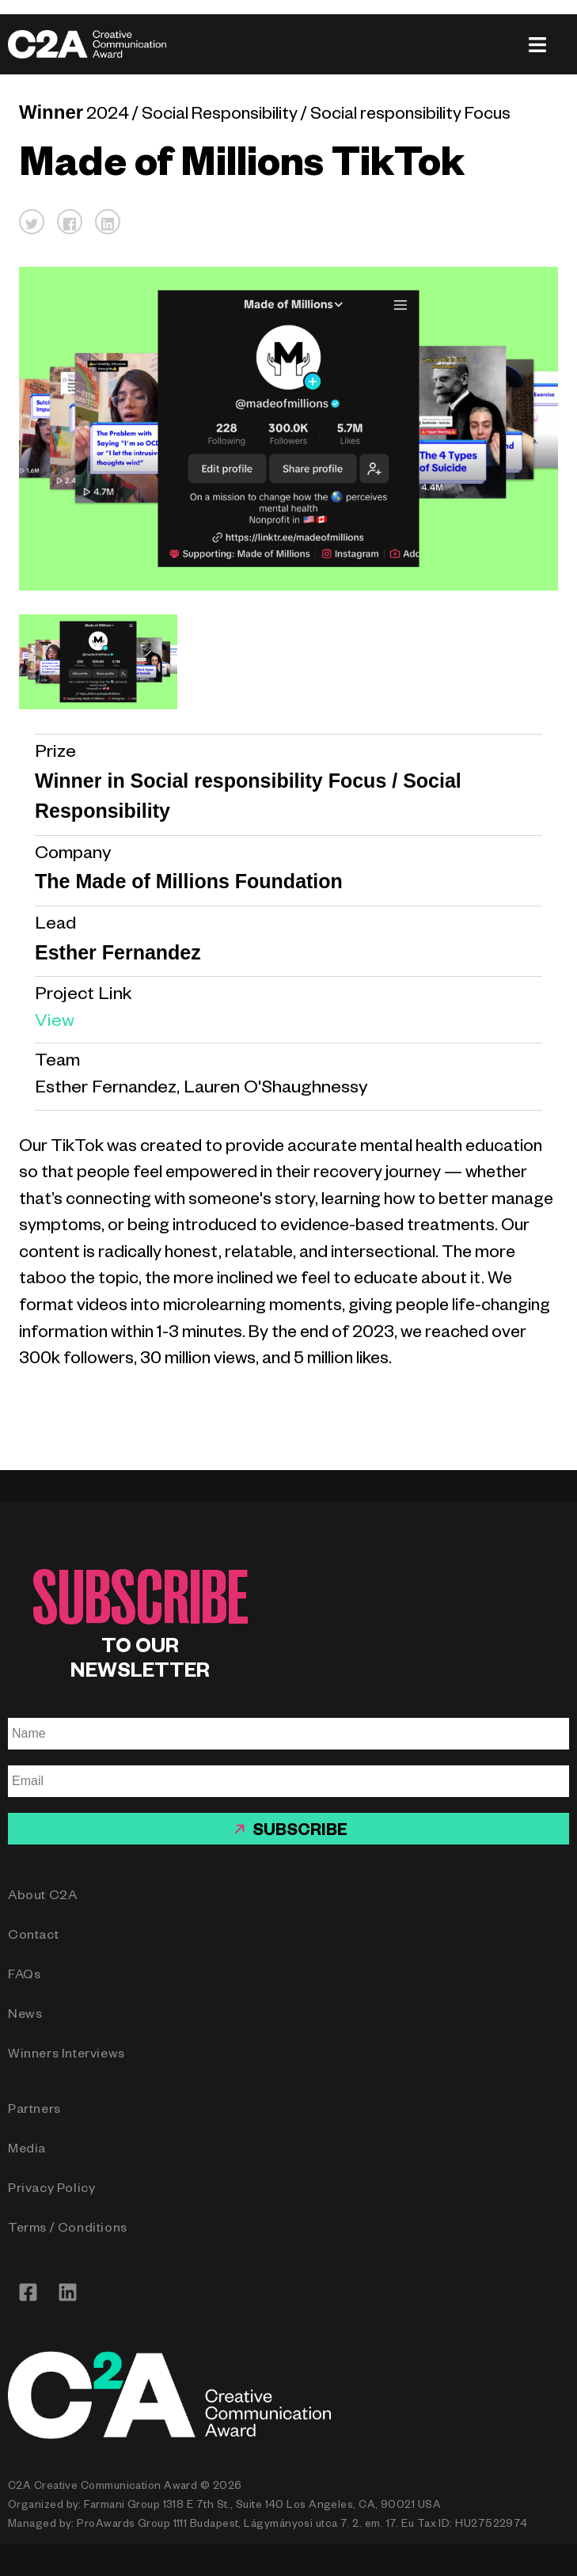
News (25, 2016)
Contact (33, 1937)
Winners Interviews (66, 2056)
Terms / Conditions (67, 2230)
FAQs (24, 1977)
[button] (31, 221)
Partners (34, 2111)
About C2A (42, 1897)
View (54, 1023)
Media (27, 2151)
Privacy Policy (51, 2190)
